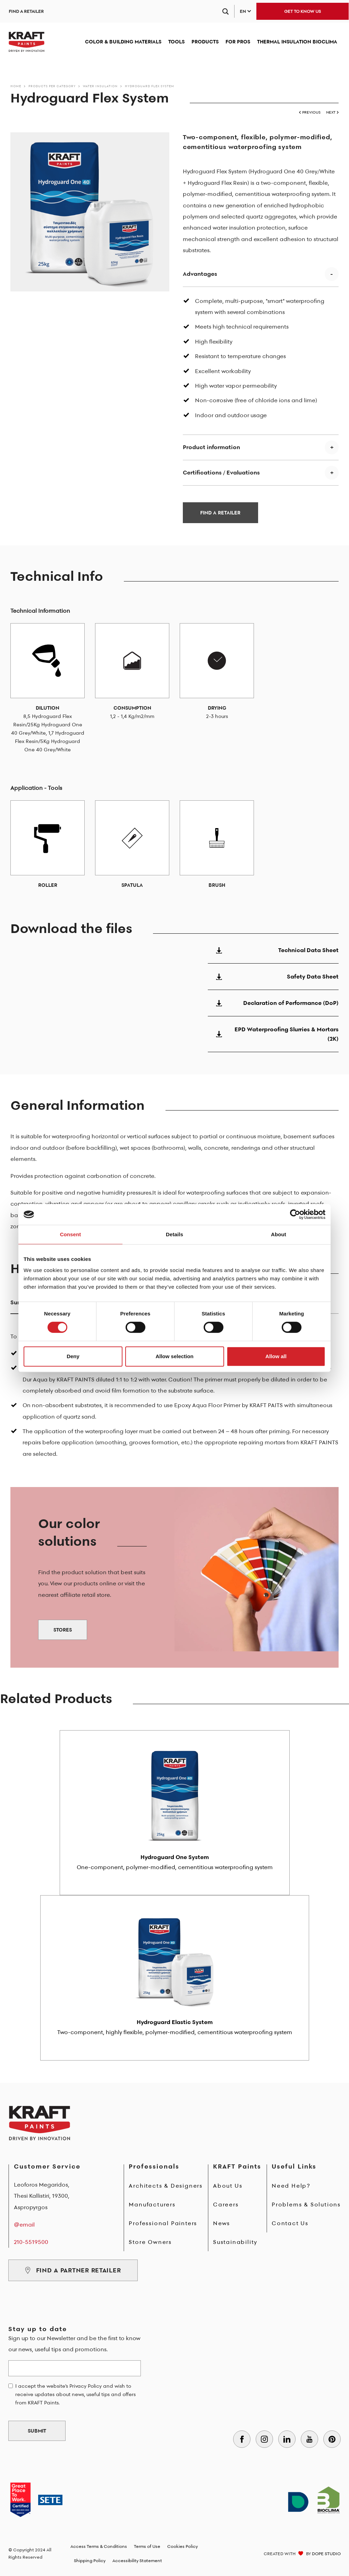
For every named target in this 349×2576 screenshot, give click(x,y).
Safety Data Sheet (273, 976)
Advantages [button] (200, 274)
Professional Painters (163, 2223)
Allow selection (174, 1356)
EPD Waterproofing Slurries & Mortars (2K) (273, 1033)
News (221, 2223)
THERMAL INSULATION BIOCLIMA (297, 41)
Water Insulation (100, 86)
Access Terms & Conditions (98, 2546)
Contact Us (290, 2223)
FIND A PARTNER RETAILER (73, 2270)
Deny (73, 1356)
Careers (226, 2204)
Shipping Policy (89, 2560)
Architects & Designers (166, 2185)
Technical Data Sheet (273, 950)
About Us (227, 2185)
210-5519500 (31, 2242)
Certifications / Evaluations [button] (221, 472)
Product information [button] (211, 447)
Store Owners (150, 2242)
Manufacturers (152, 2204)
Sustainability (235, 2242)
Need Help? (291, 2185)
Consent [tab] (70, 1234)
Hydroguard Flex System (149, 86)
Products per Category (52, 86)
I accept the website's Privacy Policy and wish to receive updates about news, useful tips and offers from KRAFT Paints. (75, 2394)
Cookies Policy (182, 2546)
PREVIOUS (310, 112)
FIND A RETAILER (26, 11)
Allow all (276, 1356)
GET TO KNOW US (302, 11)
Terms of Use (147, 2546)
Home (15, 86)
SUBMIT (37, 2430)
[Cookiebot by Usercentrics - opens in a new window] (295, 1214)
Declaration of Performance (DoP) (273, 1003)
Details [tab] (174, 1234)
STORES (62, 1629)
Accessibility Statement (137, 2560)
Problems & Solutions (306, 2204)
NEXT (332, 112)
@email (24, 2224)
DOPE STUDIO (326, 2554)
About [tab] (278, 1234)
